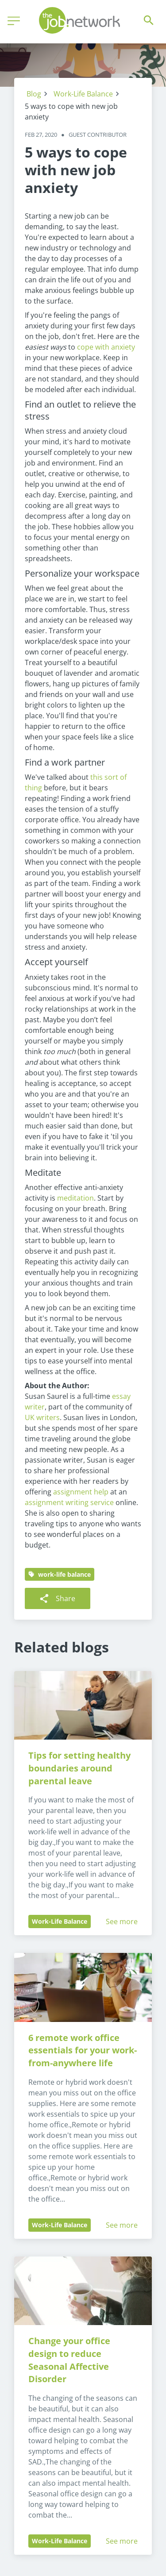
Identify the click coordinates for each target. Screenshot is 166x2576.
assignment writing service (69, 1502)
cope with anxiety (106, 347)
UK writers (42, 1417)
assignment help (80, 1492)
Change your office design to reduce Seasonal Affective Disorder (70, 2360)
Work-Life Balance (83, 94)
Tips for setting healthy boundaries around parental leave (80, 1768)
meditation (75, 1198)
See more (122, 1921)
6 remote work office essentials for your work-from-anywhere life (82, 2050)
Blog (34, 94)
